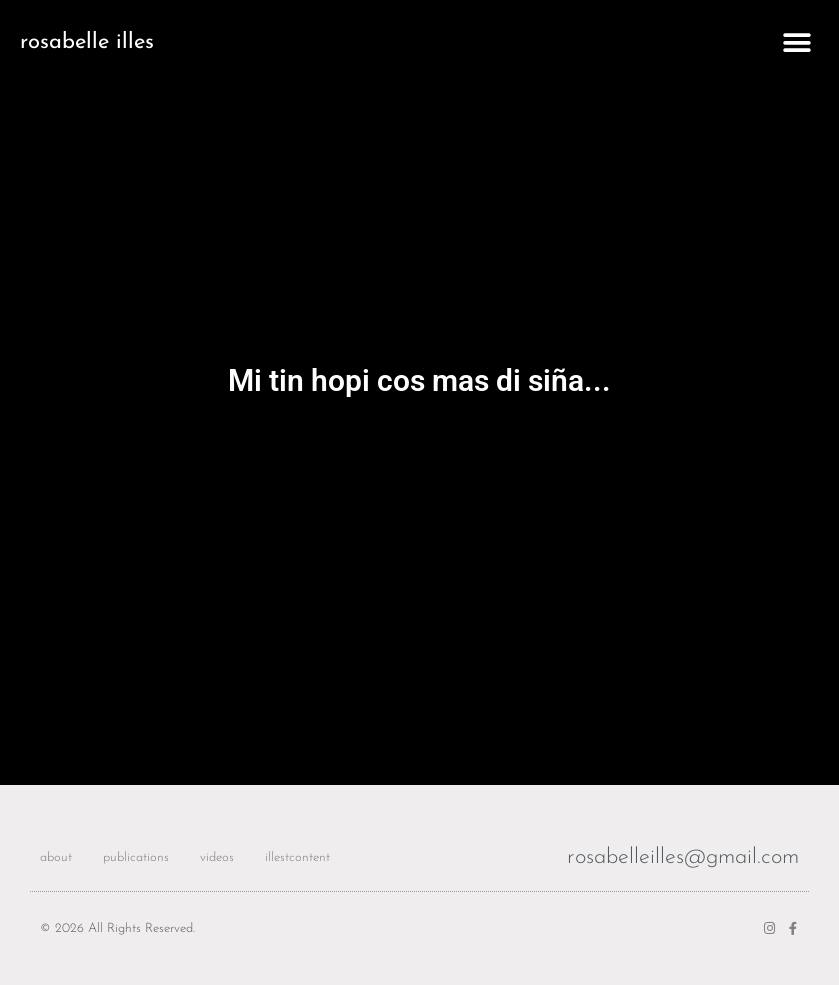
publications (136, 857)
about (56, 857)
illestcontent (297, 857)
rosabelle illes (87, 42)
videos (217, 857)
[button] (796, 42)
